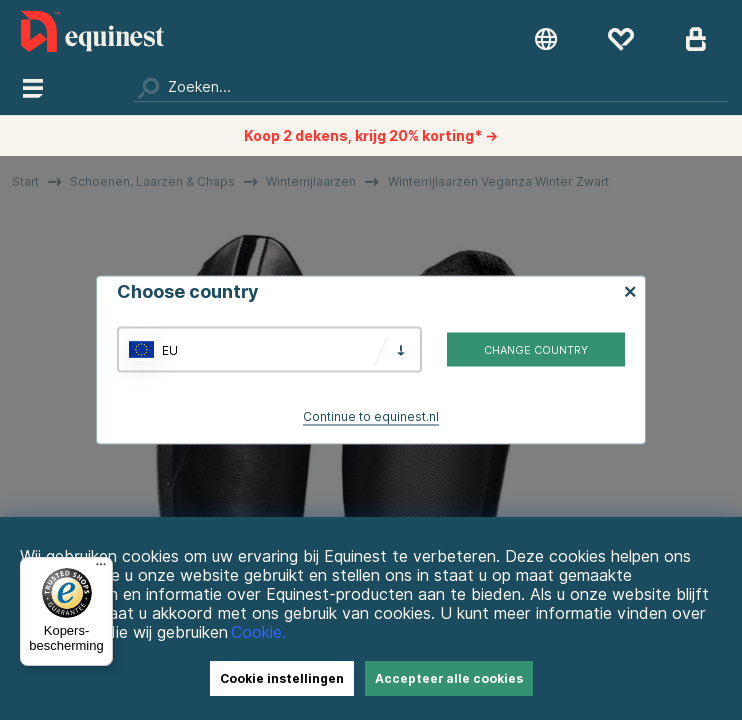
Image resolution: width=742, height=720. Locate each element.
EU (170, 349)
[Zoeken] (430, 87)
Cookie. (258, 632)
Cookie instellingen (282, 678)
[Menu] (101, 569)
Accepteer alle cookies (449, 678)
